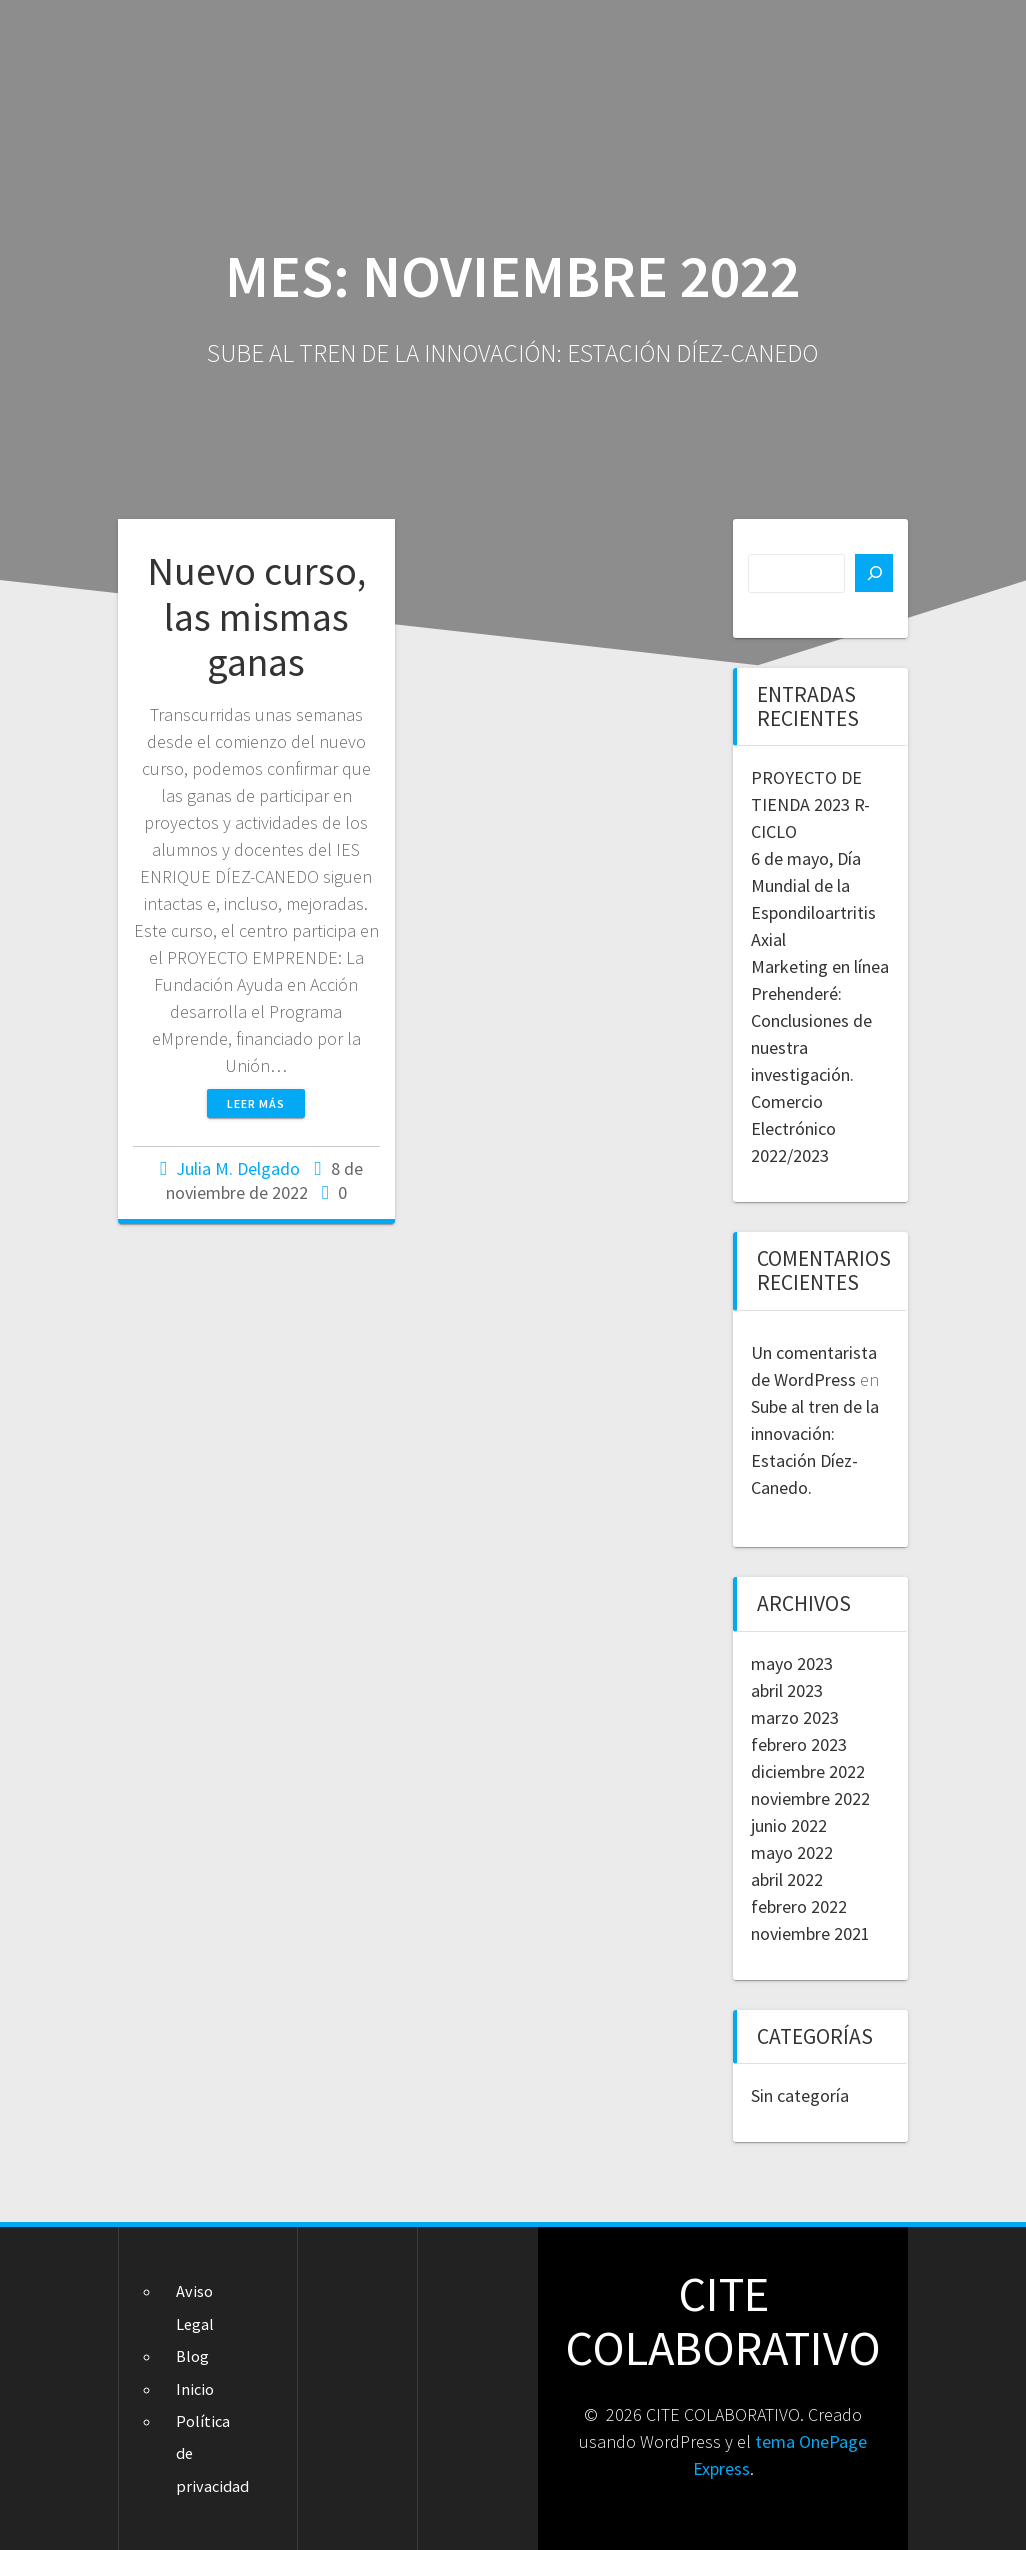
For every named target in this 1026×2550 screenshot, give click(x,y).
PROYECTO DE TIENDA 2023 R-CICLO (810, 804)
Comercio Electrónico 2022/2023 (793, 1128)
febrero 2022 (799, 1906)
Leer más (256, 1103)
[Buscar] (874, 573)
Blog (192, 2356)
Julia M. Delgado (238, 1168)
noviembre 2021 (810, 1933)
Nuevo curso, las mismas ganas (256, 616)
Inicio (195, 2389)
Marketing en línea (820, 966)
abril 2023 (787, 1690)
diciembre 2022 (808, 1771)
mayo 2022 (792, 1852)
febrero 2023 (799, 1744)
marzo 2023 (795, 1717)
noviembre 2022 (810, 1798)
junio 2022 (789, 1825)
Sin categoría (800, 2095)
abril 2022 (787, 1879)
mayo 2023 (792, 1663)
